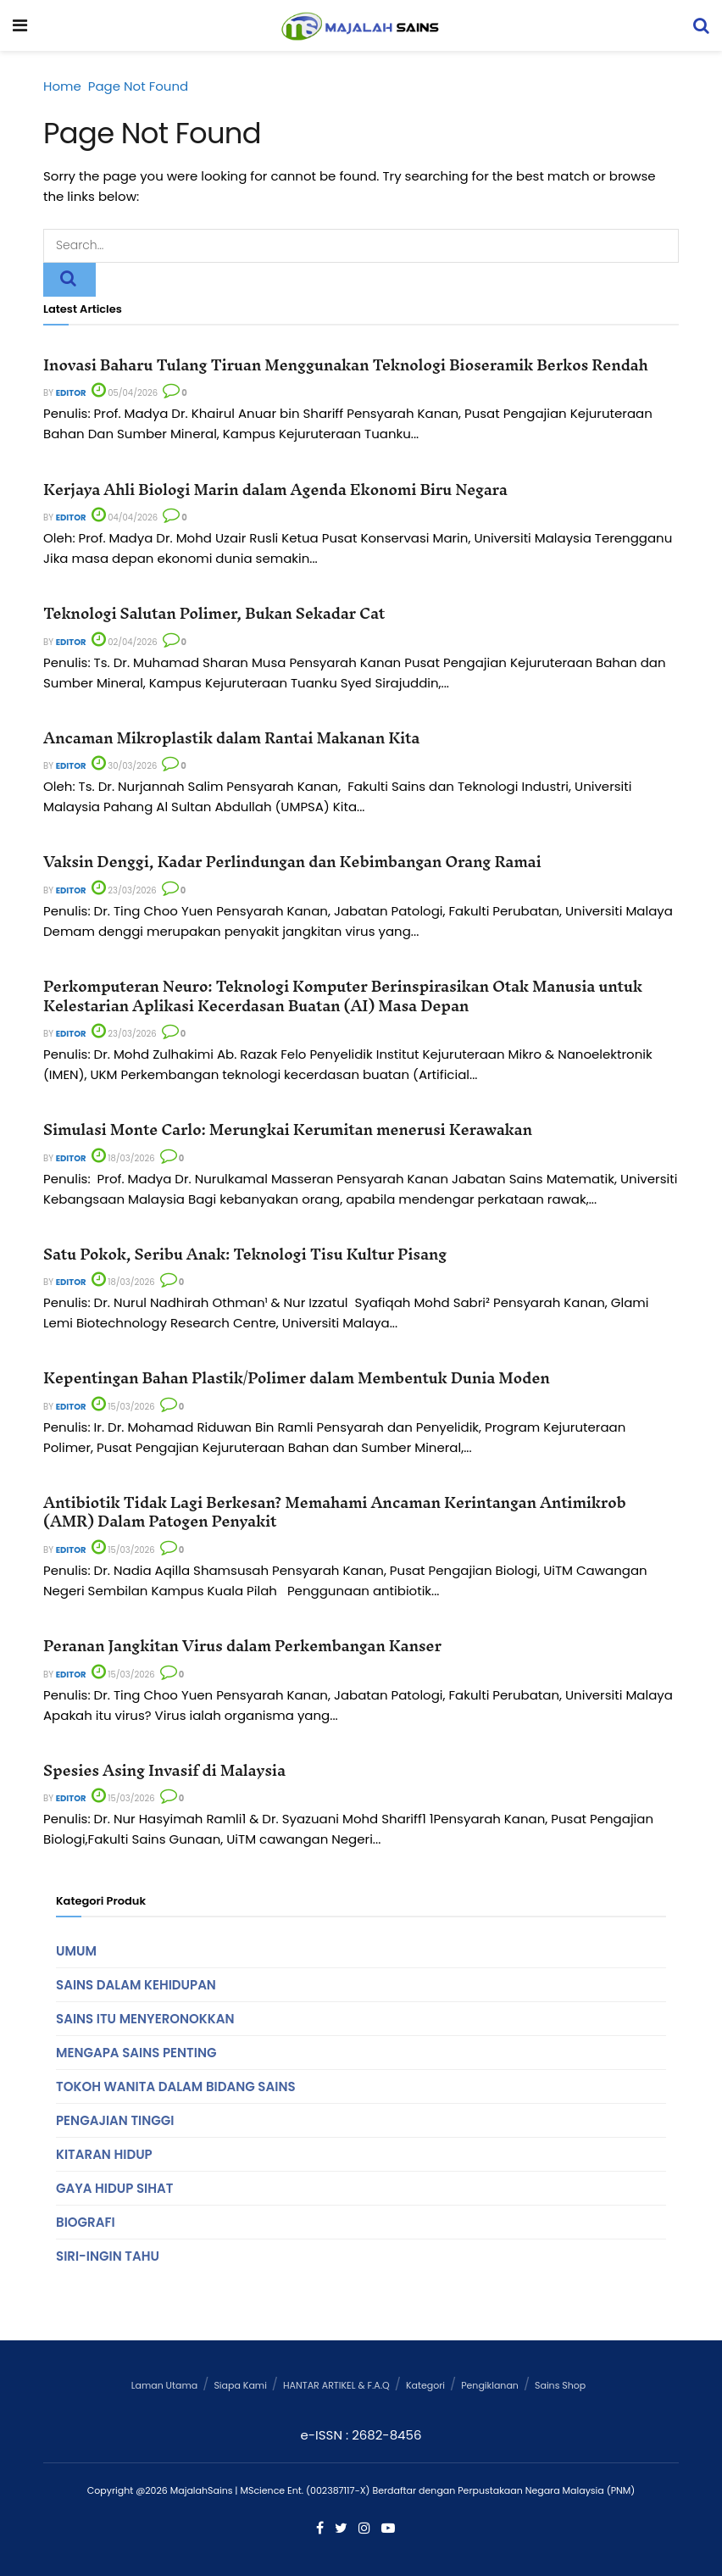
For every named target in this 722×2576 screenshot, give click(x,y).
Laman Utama (164, 2385)
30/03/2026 (125, 765)
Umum (76, 1951)
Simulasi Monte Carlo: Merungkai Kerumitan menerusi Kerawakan (287, 1129)
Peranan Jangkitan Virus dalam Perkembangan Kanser (242, 1645)
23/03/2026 (124, 890)
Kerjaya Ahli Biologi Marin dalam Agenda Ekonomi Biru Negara (275, 489)
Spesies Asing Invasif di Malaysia (164, 1770)
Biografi (85, 2222)
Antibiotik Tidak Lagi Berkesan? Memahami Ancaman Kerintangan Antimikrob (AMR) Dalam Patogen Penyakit (334, 1511)
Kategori (425, 2385)
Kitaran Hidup (104, 2154)
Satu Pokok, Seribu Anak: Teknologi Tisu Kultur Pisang (245, 1254)
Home (62, 86)
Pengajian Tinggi (115, 2120)
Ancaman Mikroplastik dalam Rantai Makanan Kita (231, 738)
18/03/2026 (123, 1158)
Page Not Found (138, 86)
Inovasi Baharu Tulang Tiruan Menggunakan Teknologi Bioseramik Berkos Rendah (345, 365)
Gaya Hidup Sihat (114, 2188)
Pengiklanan (490, 2385)
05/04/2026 (125, 393)
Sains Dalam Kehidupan (136, 1985)
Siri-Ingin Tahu (107, 2256)
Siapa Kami (240, 2385)
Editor (71, 393)
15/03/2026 (123, 1406)
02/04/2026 (125, 642)
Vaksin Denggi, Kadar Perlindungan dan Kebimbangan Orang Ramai (292, 861)
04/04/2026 (125, 517)
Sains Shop (560, 2385)
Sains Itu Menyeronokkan (145, 2019)
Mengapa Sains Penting (136, 2052)
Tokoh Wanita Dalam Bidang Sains (176, 2086)
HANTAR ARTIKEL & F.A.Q (336, 2385)
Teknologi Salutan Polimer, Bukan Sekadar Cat (214, 613)
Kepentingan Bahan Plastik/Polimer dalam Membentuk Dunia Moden (296, 1377)
